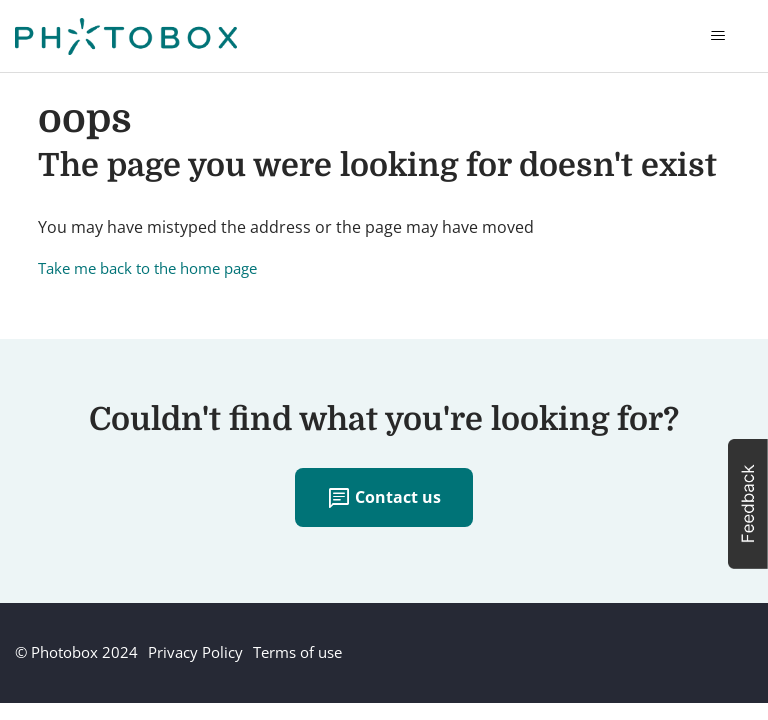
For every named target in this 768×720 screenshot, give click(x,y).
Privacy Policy (195, 652)
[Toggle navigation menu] (717, 36)
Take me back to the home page (147, 268)
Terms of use (297, 652)
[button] (748, 504)
